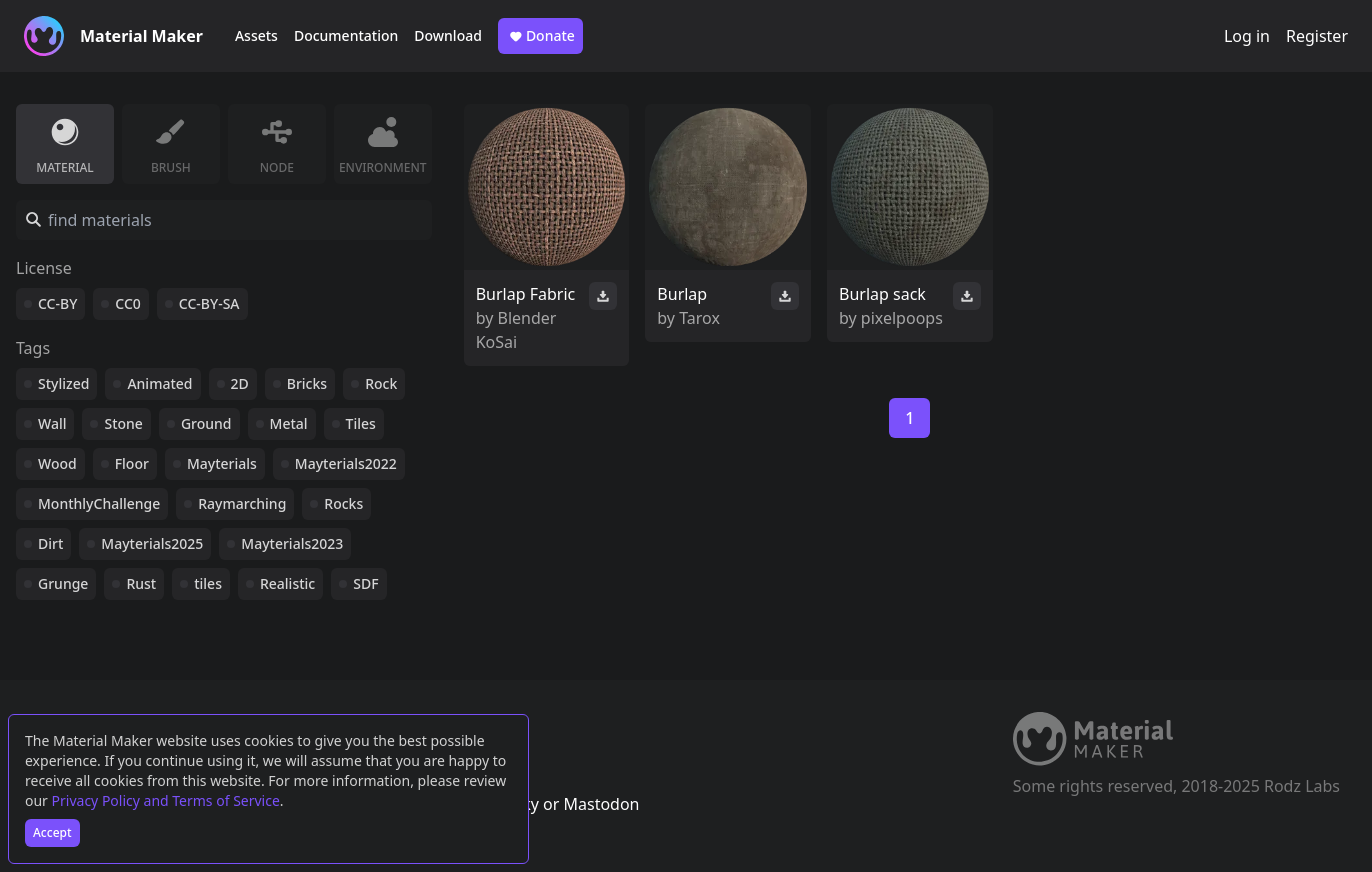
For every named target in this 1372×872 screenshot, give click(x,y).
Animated (159, 383)
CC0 (128, 303)
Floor (132, 463)
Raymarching (242, 503)
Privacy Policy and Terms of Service (166, 800)
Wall (52, 423)
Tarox (699, 318)
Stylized (63, 383)
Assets (256, 35)
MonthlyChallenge (99, 503)
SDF (365, 583)
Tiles (361, 423)
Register (1317, 36)
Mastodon (601, 804)
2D (240, 383)
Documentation (346, 35)
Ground (206, 423)
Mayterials (222, 463)
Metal (289, 423)
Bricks (307, 383)
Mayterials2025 (152, 543)
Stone (123, 423)
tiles (208, 583)
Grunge (63, 583)
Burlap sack (882, 294)
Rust (141, 583)
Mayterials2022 (346, 463)
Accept (52, 832)
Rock (381, 383)
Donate (540, 36)
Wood (57, 463)
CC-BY (57, 303)
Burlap (682, 294)
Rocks (343, 503)
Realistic (287, 583)
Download (448, 35)
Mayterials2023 (292, 543)
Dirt (50, 543)
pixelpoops (902, 318)
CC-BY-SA (209, 303)
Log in (1247, 36)
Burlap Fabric (526, 294)
